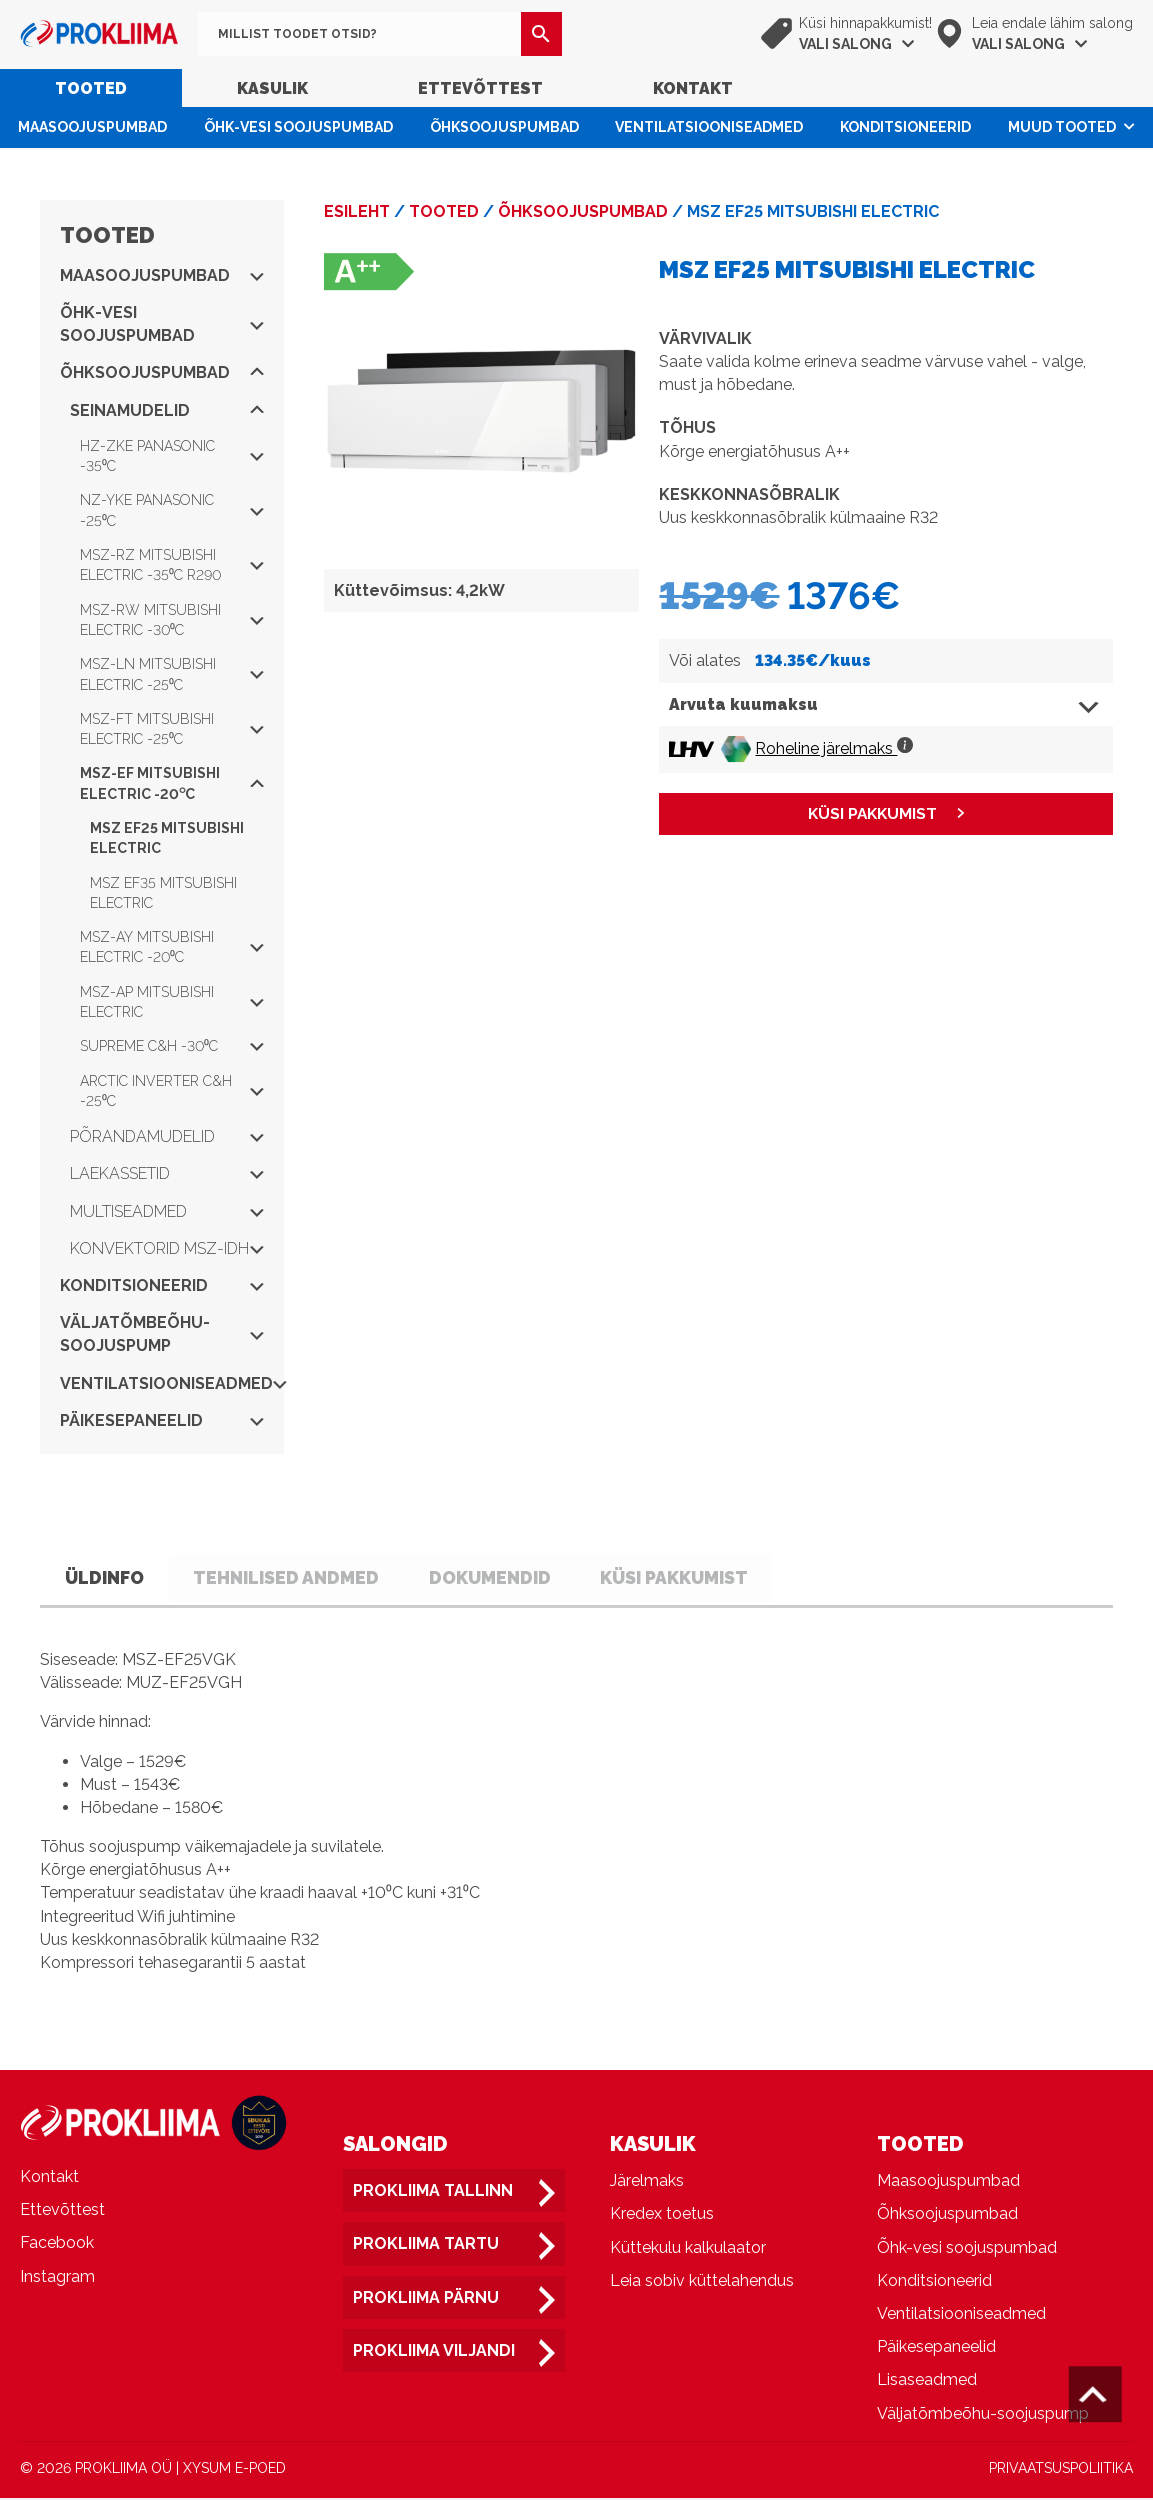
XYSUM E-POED (234, 2469)
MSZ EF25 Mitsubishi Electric (167, 838)
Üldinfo (109, 1578)
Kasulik (272, 88)
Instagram (57, 2277)
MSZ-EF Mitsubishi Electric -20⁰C (172, 783)
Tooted (91, 88)
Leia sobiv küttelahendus (702, 2281)
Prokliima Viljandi (434, 2351)
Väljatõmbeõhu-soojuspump (162, 1334)
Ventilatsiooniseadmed (709, 127)
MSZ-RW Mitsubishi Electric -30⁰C (172, 620)
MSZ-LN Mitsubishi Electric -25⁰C (172, 674)
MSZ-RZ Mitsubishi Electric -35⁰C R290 (172, 565)
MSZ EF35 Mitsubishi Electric (163, 893)
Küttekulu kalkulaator (688, 2248)
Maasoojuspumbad (92, 127)
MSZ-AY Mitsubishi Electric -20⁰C (172, 947)
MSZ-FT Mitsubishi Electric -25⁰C (172, 729)
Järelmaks (647, 2182)
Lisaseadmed (927, 2381)
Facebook (57, 2244)
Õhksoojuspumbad (504, 127)
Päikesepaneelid (162, 1420)
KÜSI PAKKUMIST (872, 814)
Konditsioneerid (905, 127)
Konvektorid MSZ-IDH (167, 1248)
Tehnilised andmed (302, 1578)
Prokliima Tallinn (433, 2192)
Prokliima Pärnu (426, 2298)
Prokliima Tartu (426, 2245)
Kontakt (693, 88)
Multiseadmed (167, 1211)
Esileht (357, 211)
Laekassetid (167, 1173)
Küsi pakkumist (710, 1578)
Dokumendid (516, 1578)
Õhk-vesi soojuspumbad (298, 127)
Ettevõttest (480, 88)
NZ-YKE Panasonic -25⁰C (172, 510)
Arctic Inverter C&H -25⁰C (172, 1091)
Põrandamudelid (167, 1136)
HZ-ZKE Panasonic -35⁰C (172, 456)
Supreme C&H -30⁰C (172, 1046)
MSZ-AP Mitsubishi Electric (172, 1002)
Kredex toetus (662, 2215)
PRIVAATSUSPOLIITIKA (1061, 2469)
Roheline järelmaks (834, 748)
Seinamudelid (167, 410)
